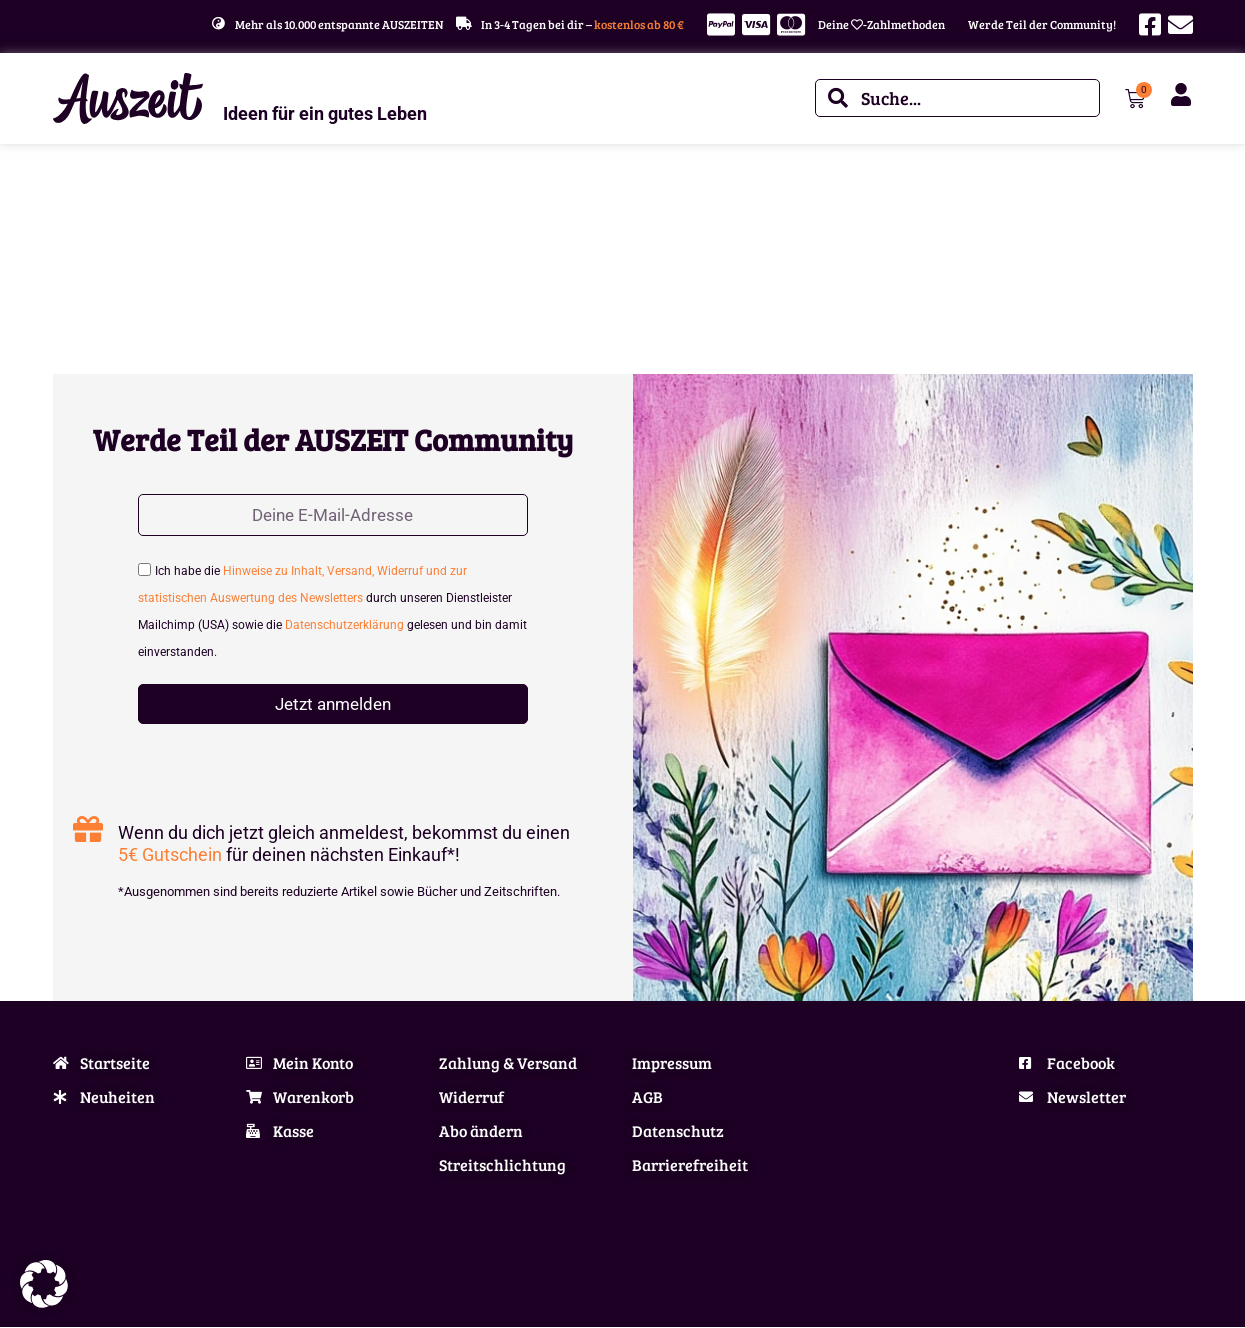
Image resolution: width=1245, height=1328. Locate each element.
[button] (44, 1284)
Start (66, 205)
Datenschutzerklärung (344, 627)
